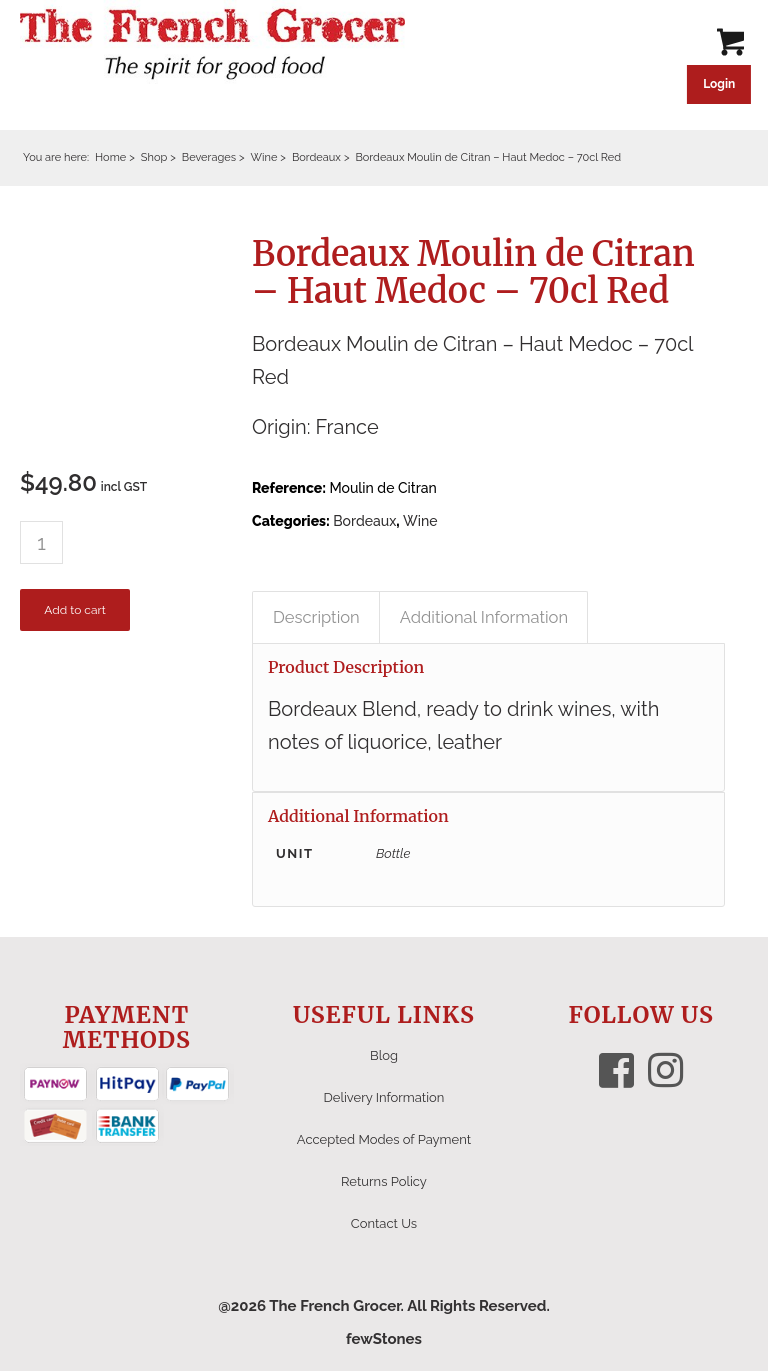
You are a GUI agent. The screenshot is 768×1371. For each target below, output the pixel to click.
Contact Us (384, 1223)
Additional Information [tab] (484, 617)
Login (719, 84)
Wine (420, 521)
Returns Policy (384, 1181)
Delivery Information (384, 1097)
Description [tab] (316, 617)
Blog (384, 1055)
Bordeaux (364, 521)
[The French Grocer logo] (212, 45)
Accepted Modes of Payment (384, 1139)
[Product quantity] (41, 542)
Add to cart (74, 610)
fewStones (384, 1339)
